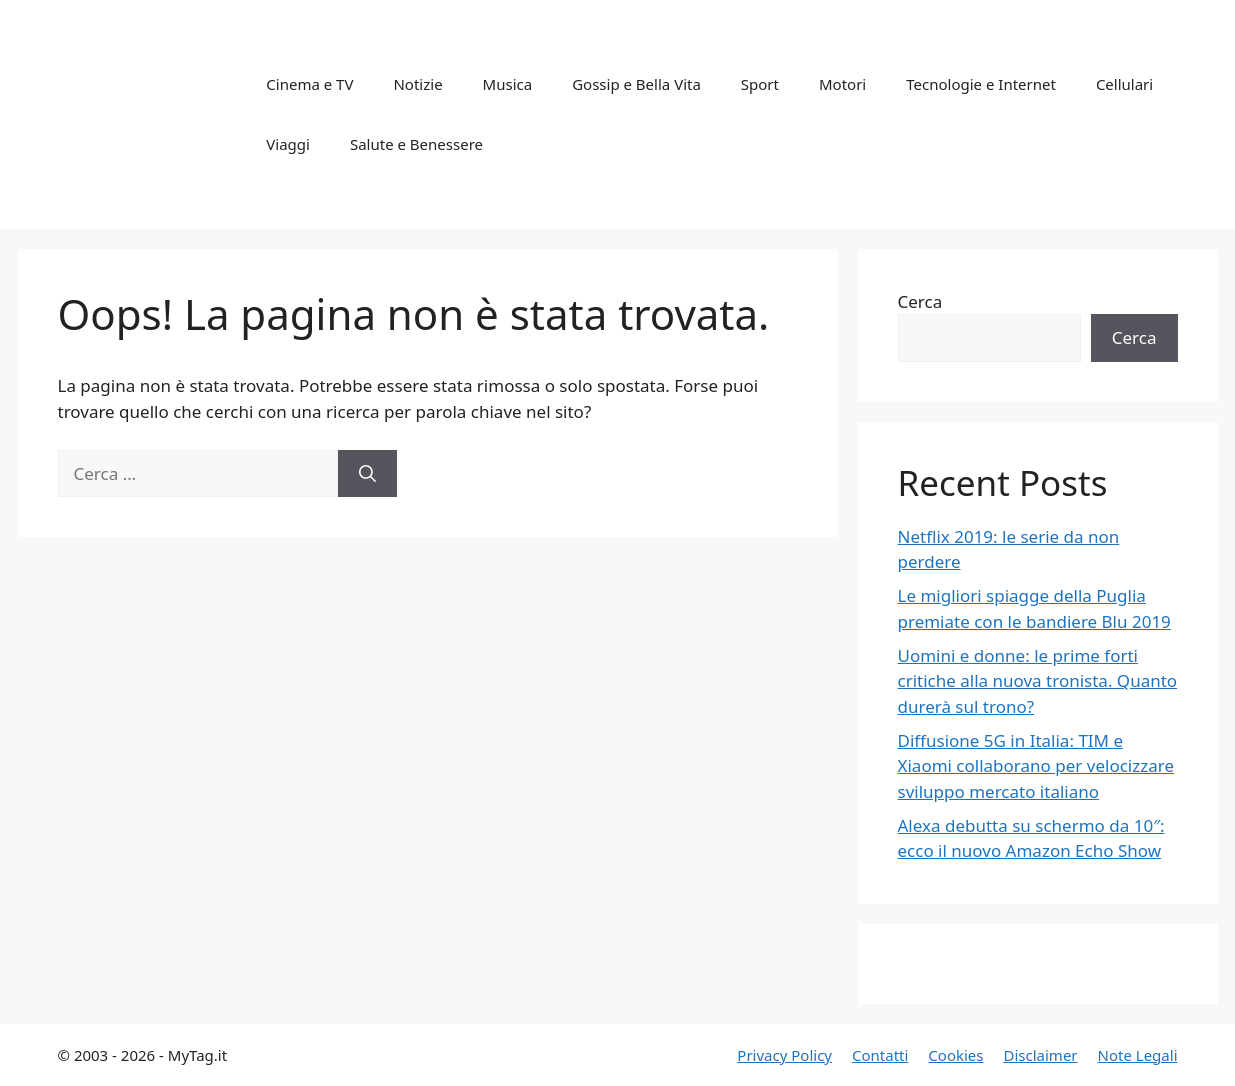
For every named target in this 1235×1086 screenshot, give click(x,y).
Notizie (417, 84)
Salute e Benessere (416, 144)
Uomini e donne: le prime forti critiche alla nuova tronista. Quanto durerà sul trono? (1038, 681)
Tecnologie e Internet (981, 84)
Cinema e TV (309, 84)
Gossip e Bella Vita (636, 84)
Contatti (880, 1055)
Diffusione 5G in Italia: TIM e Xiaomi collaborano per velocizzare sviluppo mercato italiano (1036, 766)
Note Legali (1138, 1055)
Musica (508, 84)
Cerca (920, 301)
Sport (760, 84)
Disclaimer (1041, 1055)
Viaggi (288, 144)
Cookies (955, 1055)
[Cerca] (367, 474)
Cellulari (1124, 84)
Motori (842, 84)
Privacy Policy (784, 1055)
